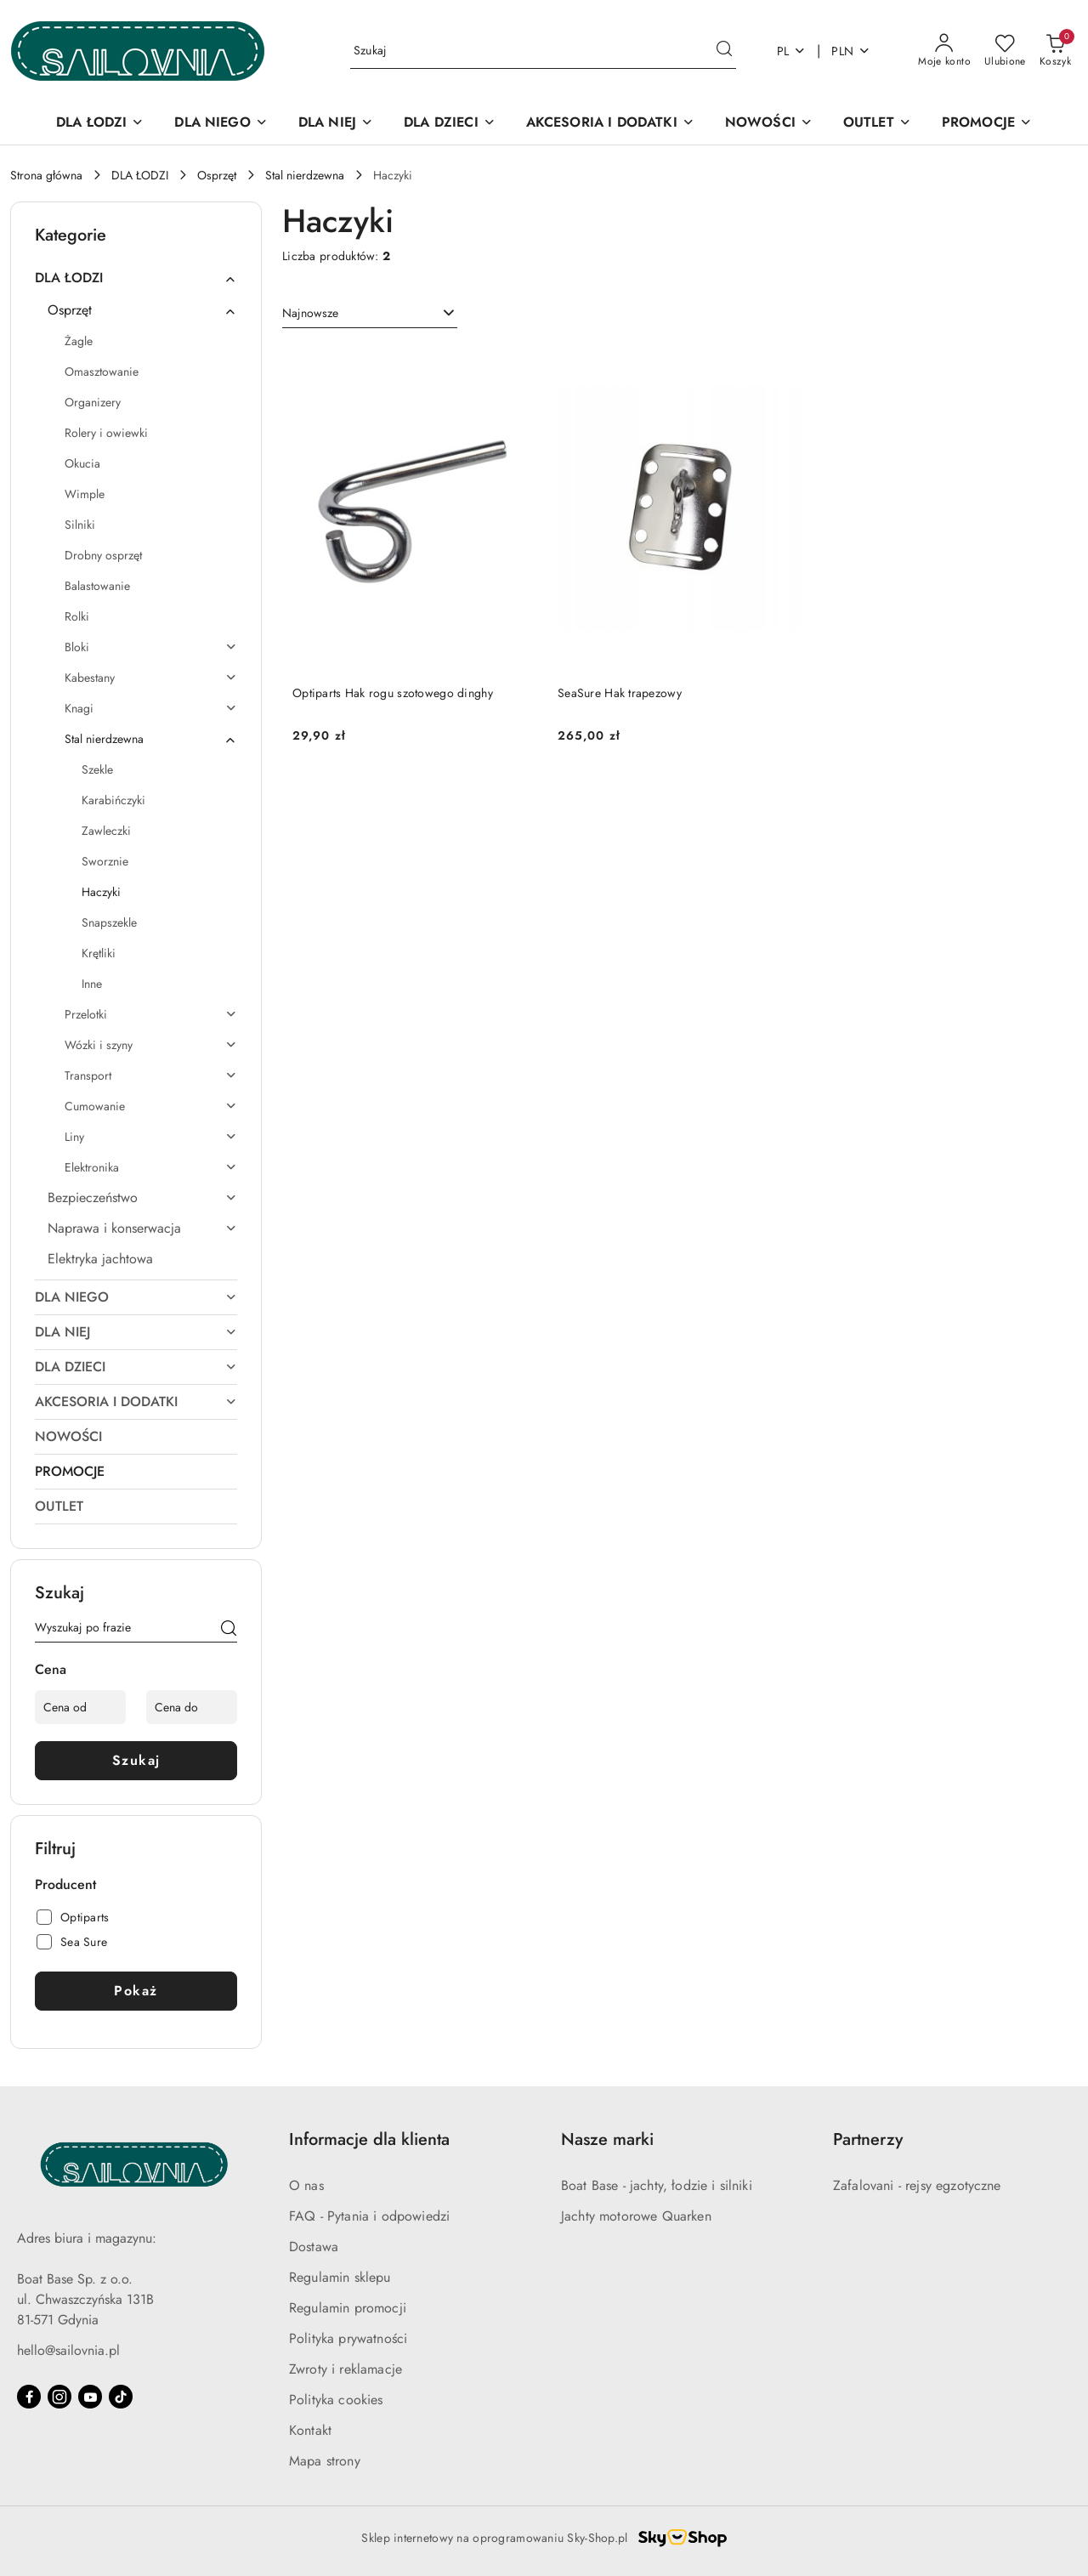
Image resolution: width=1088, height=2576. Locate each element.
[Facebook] (29, 2397)
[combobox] (369, 313)
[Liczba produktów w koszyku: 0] (1055, 51)
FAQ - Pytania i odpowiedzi (369, 2216)
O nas (306, 2185)
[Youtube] (90, 2397)
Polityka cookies (336, 2399)
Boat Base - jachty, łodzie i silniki (656, 2185)
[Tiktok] (121, 2397)
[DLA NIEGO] (220, 123)
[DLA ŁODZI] (99, 123)
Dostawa (313, 2246)
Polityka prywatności (348, 2338)
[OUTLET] (877, 123)
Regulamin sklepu (340, 2277)
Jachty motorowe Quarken (636, 2216)
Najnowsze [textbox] (310, 312)
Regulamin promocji (347, 2308)
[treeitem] (136, 278)
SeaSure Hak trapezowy (620, 692)
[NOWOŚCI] (768, 123)
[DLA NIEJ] (336, 123)
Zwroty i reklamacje (345, 2369)
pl (792, 51)
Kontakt (310, 2430)
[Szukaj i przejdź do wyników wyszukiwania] (724, 51)
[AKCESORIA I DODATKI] (610, 123)
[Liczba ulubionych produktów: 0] (1005, 51)
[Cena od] (80, 1707)
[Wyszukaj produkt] (543, 51)
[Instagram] (59, 2397)
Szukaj (136, 1760)
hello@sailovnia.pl (68, 2350)
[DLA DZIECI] (449, 123)
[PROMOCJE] (987, 123)
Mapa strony (324, 2461)
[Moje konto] (944, 51)
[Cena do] (191, 1707)
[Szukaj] (228, 1630)
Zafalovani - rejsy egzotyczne (917, 2185)
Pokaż (136, 1990)
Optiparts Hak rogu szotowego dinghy (392, 692)
